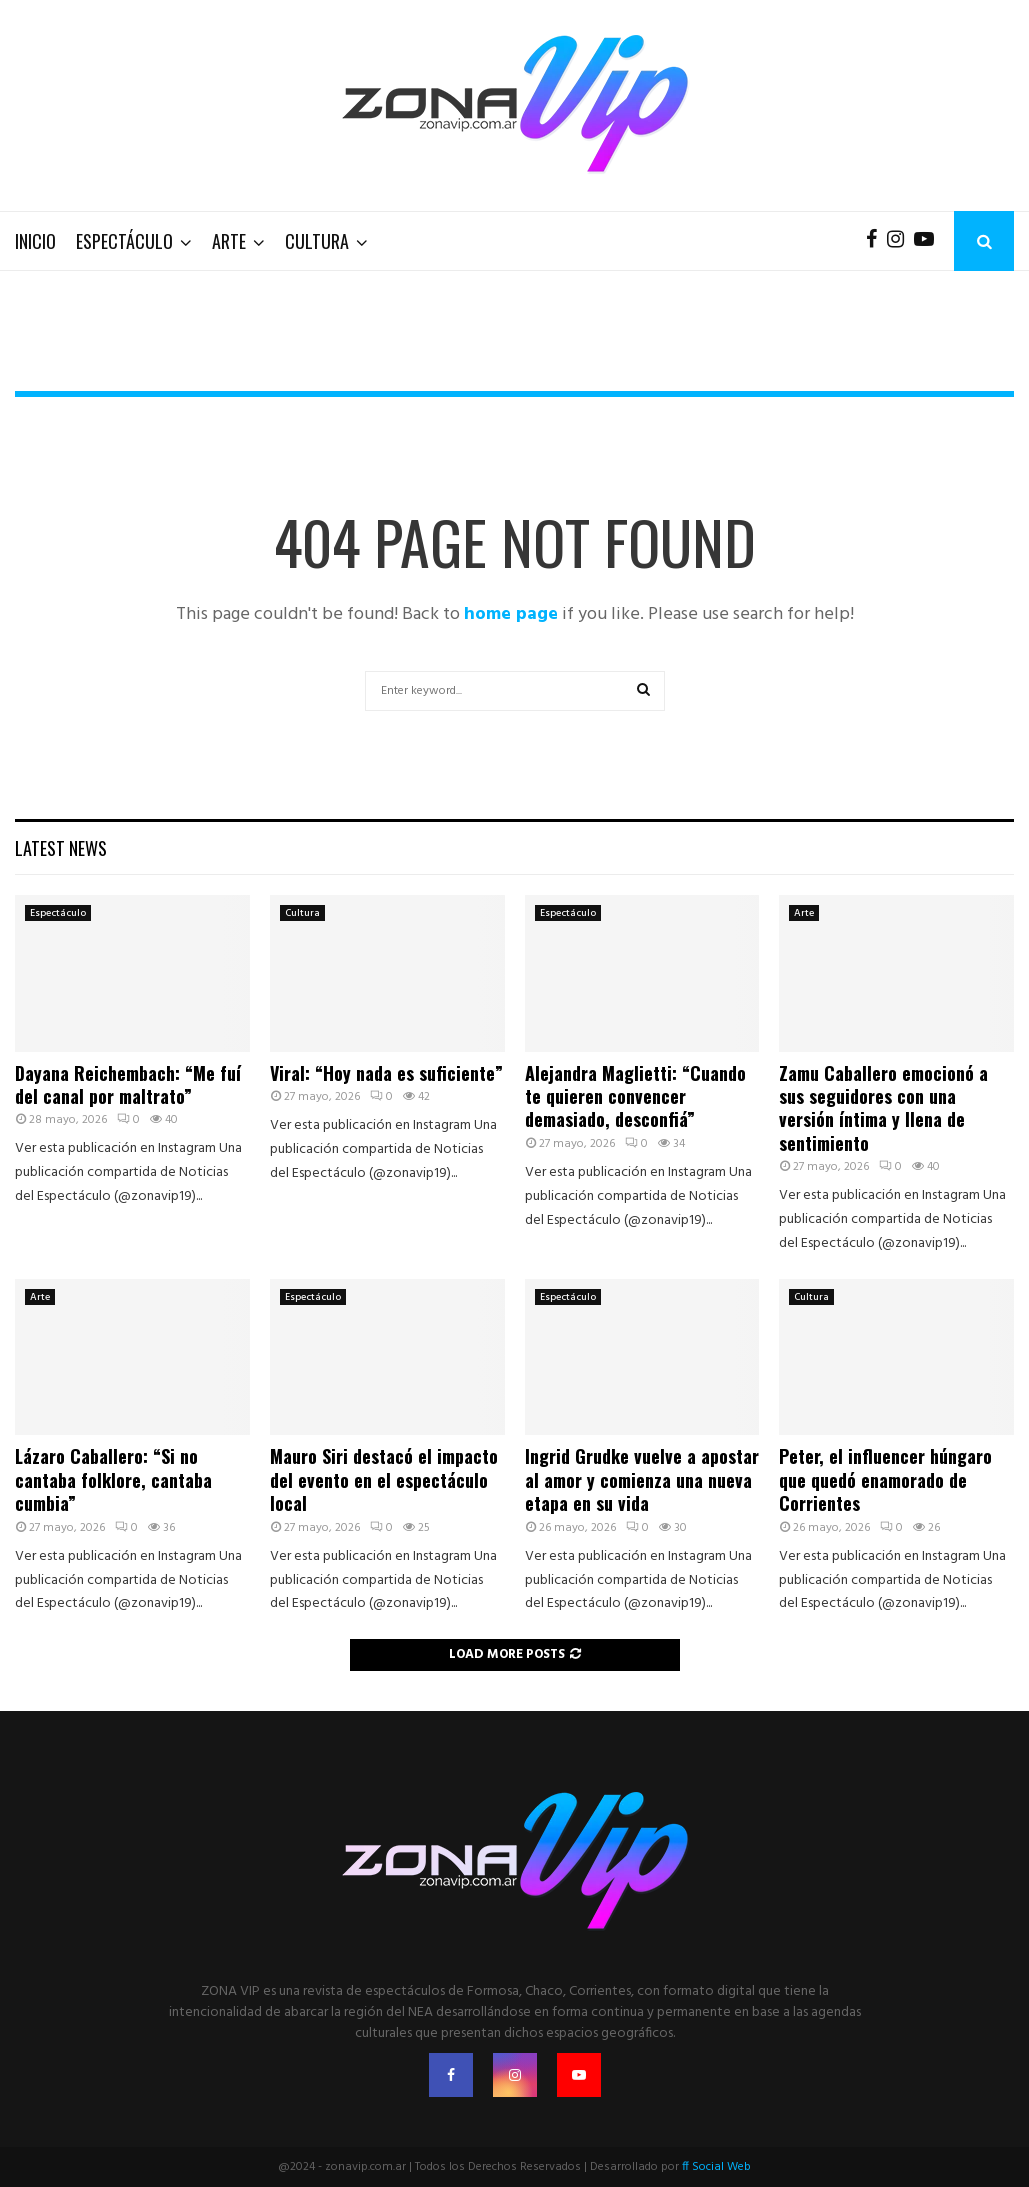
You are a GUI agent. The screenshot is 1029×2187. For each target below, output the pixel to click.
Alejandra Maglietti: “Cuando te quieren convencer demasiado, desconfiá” (635, 1096)
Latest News (61, 848)
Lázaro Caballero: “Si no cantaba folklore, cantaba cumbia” (113, 1479)
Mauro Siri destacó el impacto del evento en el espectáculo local (384, 1479)
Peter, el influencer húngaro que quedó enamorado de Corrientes (885, 1479)
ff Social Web (716, 2167)
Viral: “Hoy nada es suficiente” (386, 1073)
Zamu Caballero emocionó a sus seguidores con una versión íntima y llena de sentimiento (883, 1108)
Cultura (317, 241)
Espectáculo (124, 241)
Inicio (35, 241)
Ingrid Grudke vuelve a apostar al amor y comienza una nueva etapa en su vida (642, 1479)
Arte (229, 241)
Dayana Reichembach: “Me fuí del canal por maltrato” (128, 1084)
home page (511, 614)
